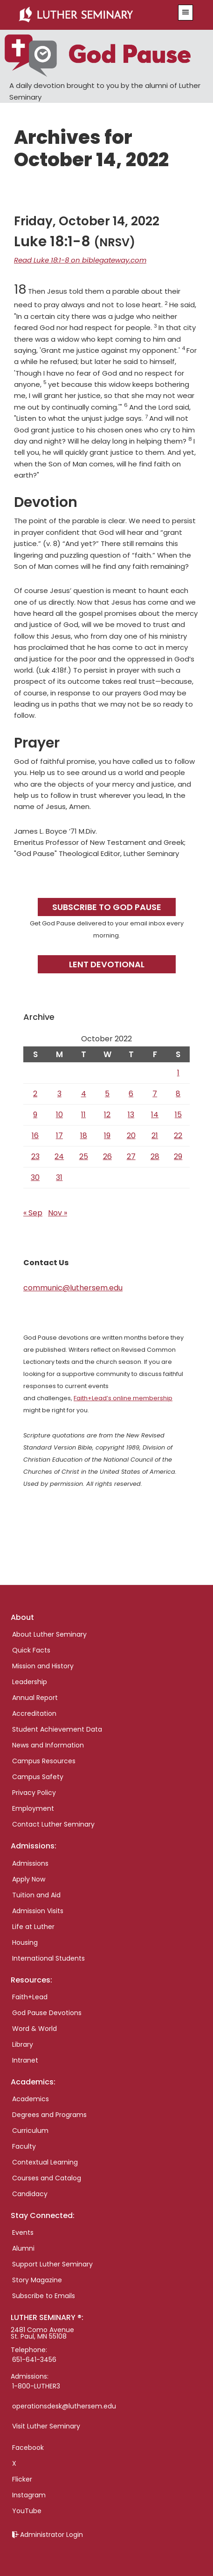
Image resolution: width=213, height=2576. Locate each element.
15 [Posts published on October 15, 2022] (178, 1114)
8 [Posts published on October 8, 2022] (178, 1093)
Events (23, 2232)
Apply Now (28, 1879)
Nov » (57, 1212)
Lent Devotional (106, 964)
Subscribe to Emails (43, 2295)
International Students (48, 1958)
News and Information (48, 1745)
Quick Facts (31, 1650)
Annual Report (35, 1697)
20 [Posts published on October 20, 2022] (131, 1135)
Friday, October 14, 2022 (86, 221)
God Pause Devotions (47, 2012)
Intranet (25, 2060)
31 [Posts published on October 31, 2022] (59, 1177)
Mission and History (43, 1666)
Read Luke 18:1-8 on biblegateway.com (80, 260)
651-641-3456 (34, 2359)
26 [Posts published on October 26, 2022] (107, 1156)
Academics (30, 2099)
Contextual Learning (45, 2162)
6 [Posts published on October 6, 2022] (131, 1093)
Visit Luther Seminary (46, 2426)
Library (22, 2044)
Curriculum (30, 2130)
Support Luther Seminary (52, 2264)
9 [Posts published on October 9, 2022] (35, 1114)
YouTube (26, 2510)
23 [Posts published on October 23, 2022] (35, 1156)
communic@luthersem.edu (73, 1287)
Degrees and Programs (49, 2114)
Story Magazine (37, 2280)
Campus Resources (44, 1761)
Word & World (34, 2028)
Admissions (30, 1863)
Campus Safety (37, 1776)
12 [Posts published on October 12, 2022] (107, 1114)
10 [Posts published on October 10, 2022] (59, 1114)
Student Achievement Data (57, 1729)
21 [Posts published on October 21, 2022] (154, 1135)
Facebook (28, 2447)
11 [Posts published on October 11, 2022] (83, 1114)
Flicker (22, 2479)
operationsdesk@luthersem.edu (64, 2406)
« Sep (32, 1212)
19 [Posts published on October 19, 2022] (107, 1135)
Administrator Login (51, 2534)
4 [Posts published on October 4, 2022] (83, 1093)
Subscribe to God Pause (106, 907)
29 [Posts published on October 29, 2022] (178, 1156)
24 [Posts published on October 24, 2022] (59, 1156)
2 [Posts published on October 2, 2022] (35, 1093)
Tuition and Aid (36, 1895)
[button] (185, 12)
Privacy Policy (34, 1792)
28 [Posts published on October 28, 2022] (155, 1156)
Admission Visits (37, 1910)
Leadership (29, 1681)
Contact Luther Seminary (53, 1824)
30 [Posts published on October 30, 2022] (35, 1177)
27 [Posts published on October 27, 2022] (131, 1156)
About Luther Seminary (49, 1634)
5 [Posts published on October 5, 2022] (107, 1093)
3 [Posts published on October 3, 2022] (59, 1093)
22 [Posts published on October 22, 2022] (178, 1135)
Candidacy (30, 2193)
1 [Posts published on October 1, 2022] (178, 1072)
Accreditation (34, 1713)
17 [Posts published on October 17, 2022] (59, 1135)
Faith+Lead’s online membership (123, 1398)
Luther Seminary (92, 15)
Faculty (24, 2146)
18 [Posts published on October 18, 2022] (83, 1135)
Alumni (23, 2248)
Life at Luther (33, 1926)
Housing (25, 1942)
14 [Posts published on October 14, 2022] (154, 1114)
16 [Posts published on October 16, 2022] (35, 1135)
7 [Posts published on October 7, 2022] (154, 1093)
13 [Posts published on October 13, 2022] (131, 1114)
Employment (33, 1808)
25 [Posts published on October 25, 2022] (83, 1156)
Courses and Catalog (46, 2178)
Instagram (29, 2495)
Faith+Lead (30, 1997)
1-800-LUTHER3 (36, 2386)
